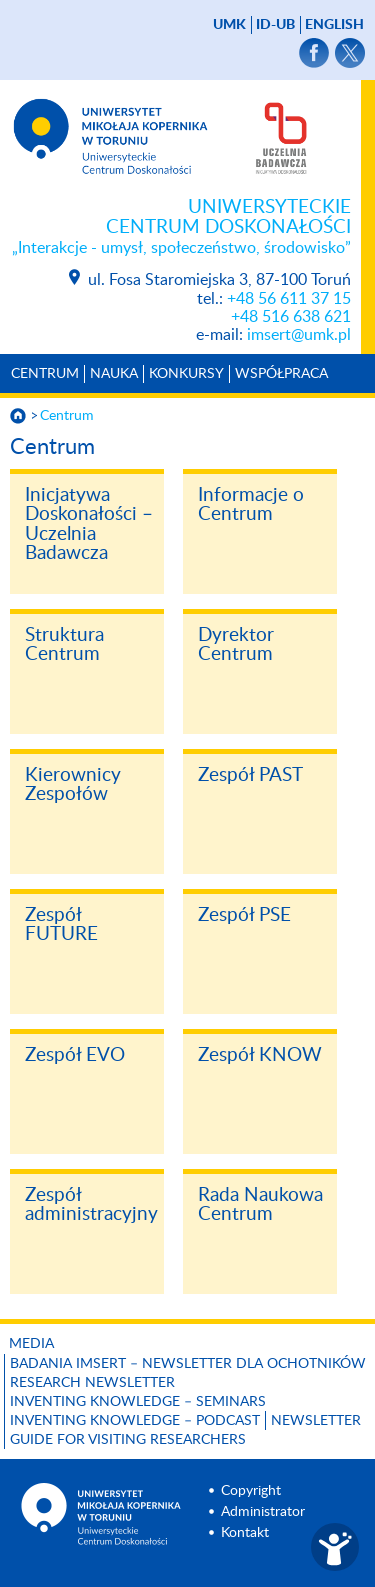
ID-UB (275, 25)
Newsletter (316, 1421)
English (334, 25)
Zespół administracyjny (91, 1205)
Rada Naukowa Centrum (260, 1205)
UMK (229, 25)
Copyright (251, 1491)
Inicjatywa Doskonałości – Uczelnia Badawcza (89, 525)
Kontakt (245, 1533)
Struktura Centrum (64, 645)
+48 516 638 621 (291, 317)
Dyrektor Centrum (236, 645)
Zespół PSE (244, 915)
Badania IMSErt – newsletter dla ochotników (188, 1364)
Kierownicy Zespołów (73, 785)
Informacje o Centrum (251, 505)
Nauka (114, 374)
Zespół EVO (75, 1055)
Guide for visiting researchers (128, 1440)
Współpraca (281, 374)
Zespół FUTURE (61, 925)
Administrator (263, 1512)
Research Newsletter (92, 1383)
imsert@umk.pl (299, 335)
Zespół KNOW (260, 1055)
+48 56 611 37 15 (289, 299)
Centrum (45, 374)
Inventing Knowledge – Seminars (138, 1402)
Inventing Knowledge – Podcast (135, 1421)
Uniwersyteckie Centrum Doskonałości (175, 228)
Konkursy (186, 374)
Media (31, 1344)
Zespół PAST (250, 775)
